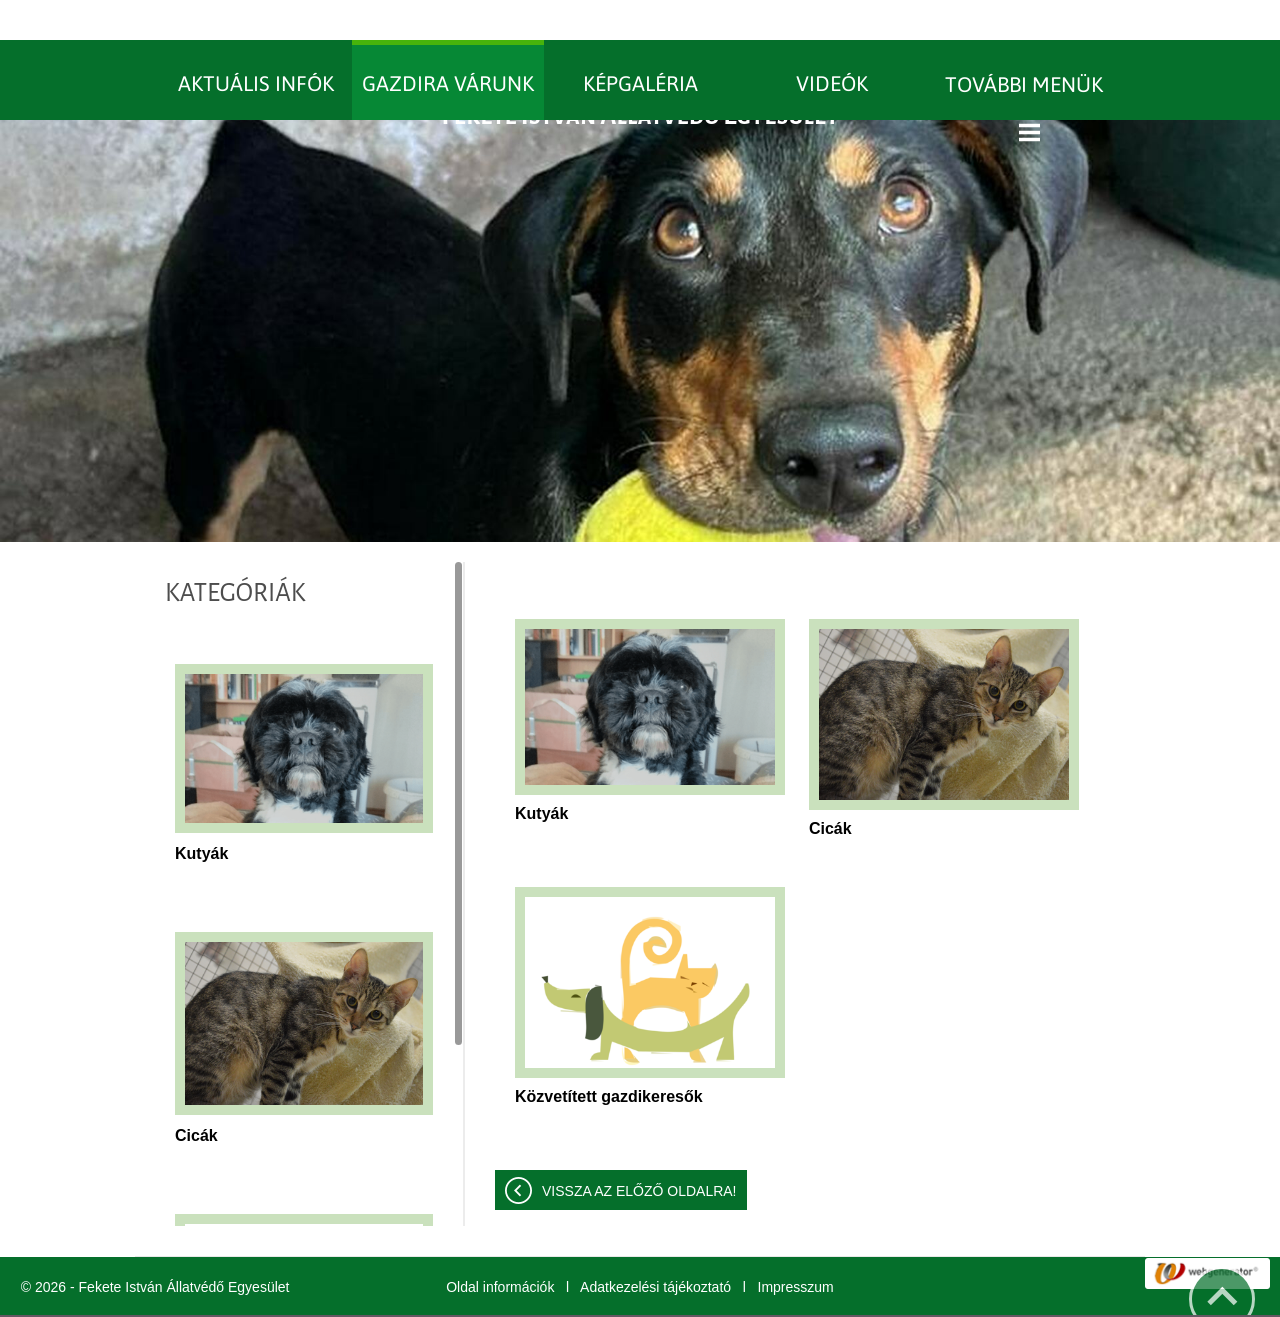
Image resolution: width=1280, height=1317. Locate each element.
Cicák (196, 1095)
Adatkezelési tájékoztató (655, 1247)
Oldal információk (500, 1247)
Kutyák (201, 813)
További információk (807, 1296)
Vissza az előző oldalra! (639, 1151)
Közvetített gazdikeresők (609, 1056)
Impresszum (796, 1247)
